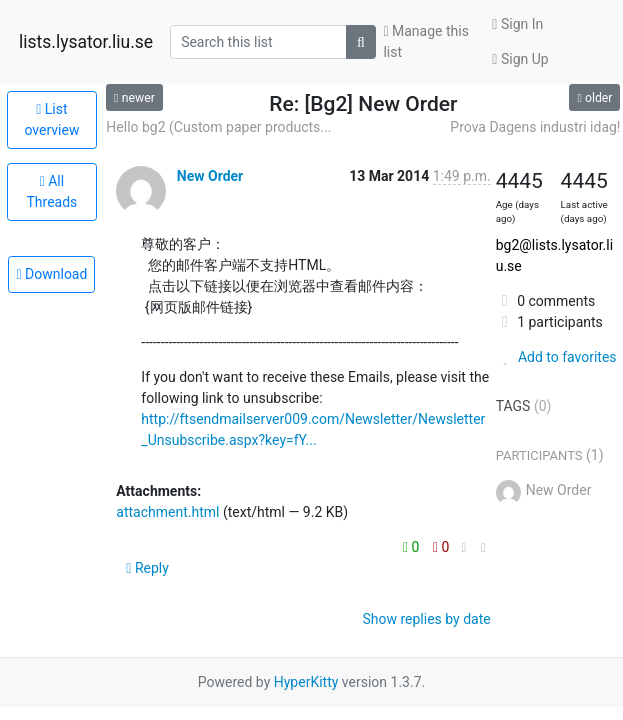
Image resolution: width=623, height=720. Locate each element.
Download (51, 274)
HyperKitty (306, 682)
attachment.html (167, 512)
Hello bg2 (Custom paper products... (218, 127)
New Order (210, 176)
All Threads (51, 191)
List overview (51, 119)
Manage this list (425, 41)
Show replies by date (426, 619)
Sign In (517, 24)
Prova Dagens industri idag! (535, 127)
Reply (147, 568)
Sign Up (520, 59)
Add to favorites (556, 357)
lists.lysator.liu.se (86, 42)
